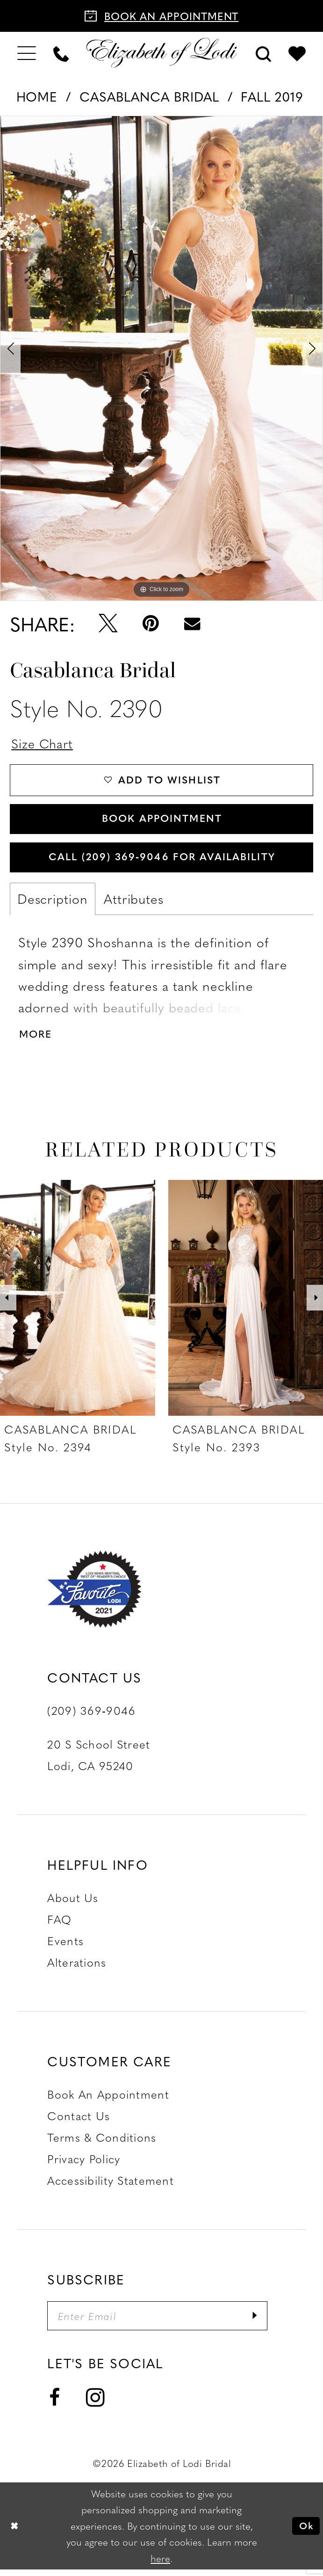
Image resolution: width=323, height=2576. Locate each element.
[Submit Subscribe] (262, 2322)
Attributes (134, 903)
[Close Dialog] (15, 2532)
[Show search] (263, 53)
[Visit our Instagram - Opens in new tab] (95, 2404)
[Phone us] (60, 53)
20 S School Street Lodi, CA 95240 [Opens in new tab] (98, 1761)
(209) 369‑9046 (91, 1716)
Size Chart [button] (43, 743)
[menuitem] (26, 53)
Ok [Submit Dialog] (305, 2532)
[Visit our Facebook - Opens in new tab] (54, 2404)
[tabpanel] (161, 358)
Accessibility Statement (110, 2186)
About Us (72, 1903)
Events (65, 1946)
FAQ (59, 1925)
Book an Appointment (108, 2100)
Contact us (78, 2121)
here (160, 2564)
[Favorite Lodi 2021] (114, 1595)
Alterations (76, 1968)
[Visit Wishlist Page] (297, 53)
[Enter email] (161, 2322)
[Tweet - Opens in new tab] (108, 623)
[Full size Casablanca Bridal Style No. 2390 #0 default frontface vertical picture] (161, 358)
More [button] (36, 1039)
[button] (26, 53)
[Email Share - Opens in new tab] (191, 623)
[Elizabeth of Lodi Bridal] (161, 53)
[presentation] (77, 1303)
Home (37, 96)
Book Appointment (162, 820)
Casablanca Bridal (149, 96)
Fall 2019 (272, 96)
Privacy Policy (83, 2164)
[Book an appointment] (161, 16)
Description (52, 903)
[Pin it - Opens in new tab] (151, 623)
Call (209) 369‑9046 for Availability (162, 860)
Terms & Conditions (101, 2143)
